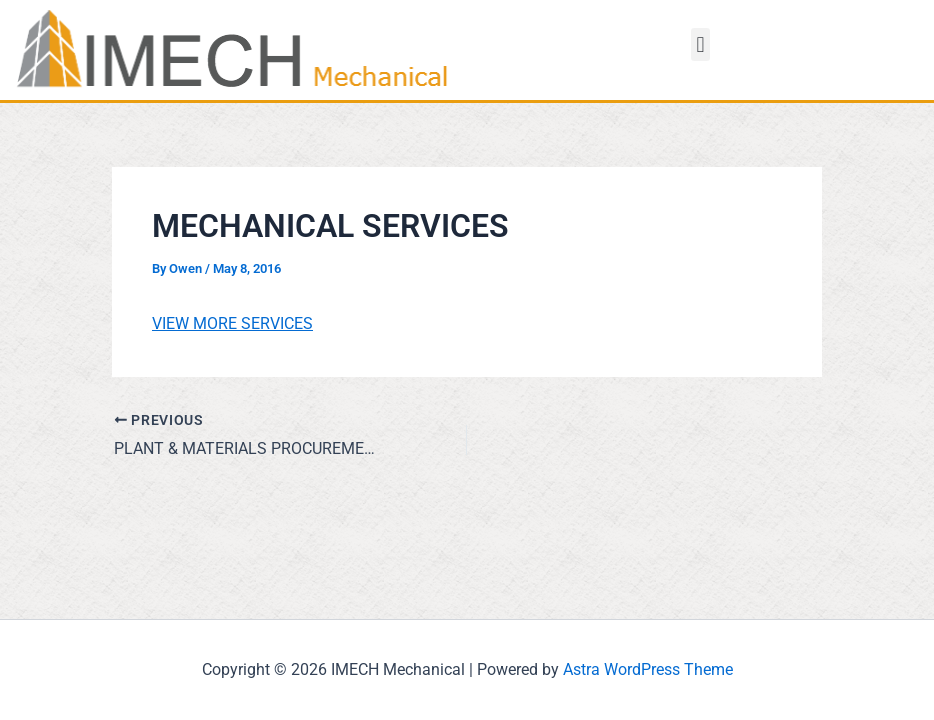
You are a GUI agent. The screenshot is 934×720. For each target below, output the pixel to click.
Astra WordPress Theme (648, 669)
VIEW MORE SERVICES (232, 323)
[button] (700, 44)
